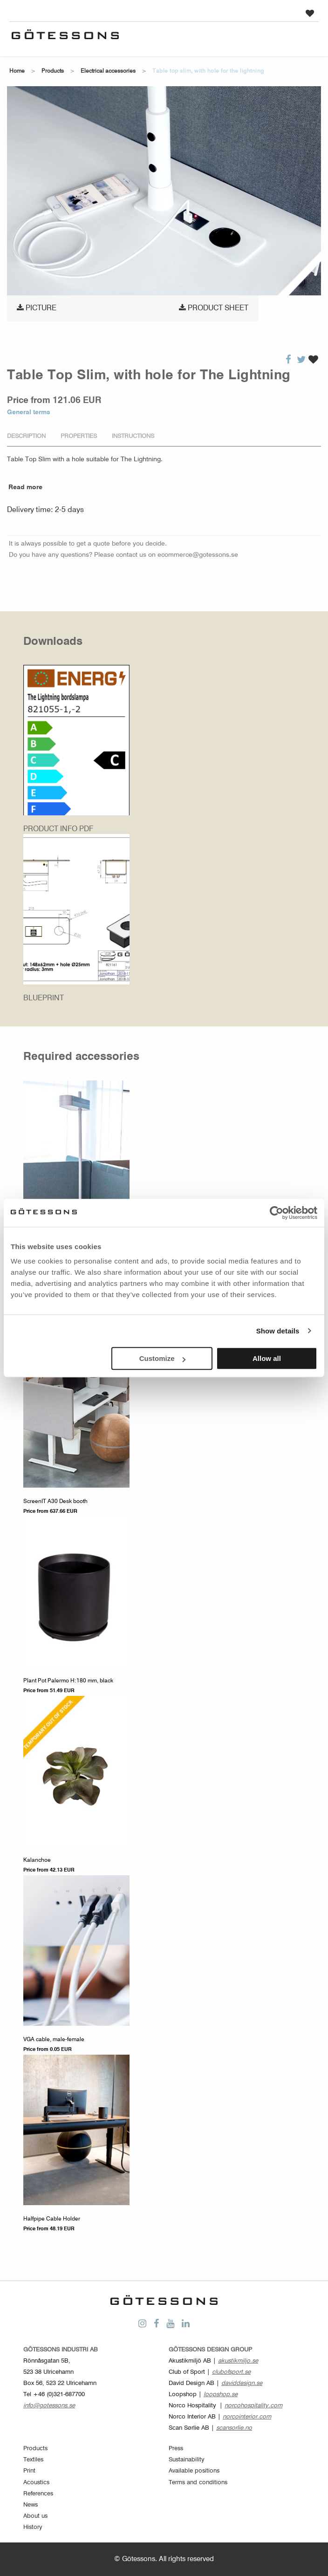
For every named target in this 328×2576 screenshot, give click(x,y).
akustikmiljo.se (238, 2361)
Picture (36, 308)
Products (52, 71)
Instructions (133, 436)
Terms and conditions (198, 2483)
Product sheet (213, 308)
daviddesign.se (241, 2383)
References (38, 2494)
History (32, 2527)
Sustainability (187, 2460)
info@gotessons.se (49, 2406)
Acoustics (36, 2483)
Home (17, 71)
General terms (28, 412)
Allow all (267, 1358)
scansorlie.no (234, 2428)
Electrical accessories (108, 71)
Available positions (194, 2471)
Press (176, 2449)
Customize (162, 1358)
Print (29, 2471)
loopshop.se (221, 2395)
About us (35, 2516)
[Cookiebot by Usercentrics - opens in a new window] (276, 1213)
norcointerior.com (247, 2417)
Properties (79, 436)
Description (26, 436)
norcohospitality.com (253, 2406)
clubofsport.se (231, 2372)
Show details (278, 1331)
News (30, 2505)
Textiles (33, 2460)
